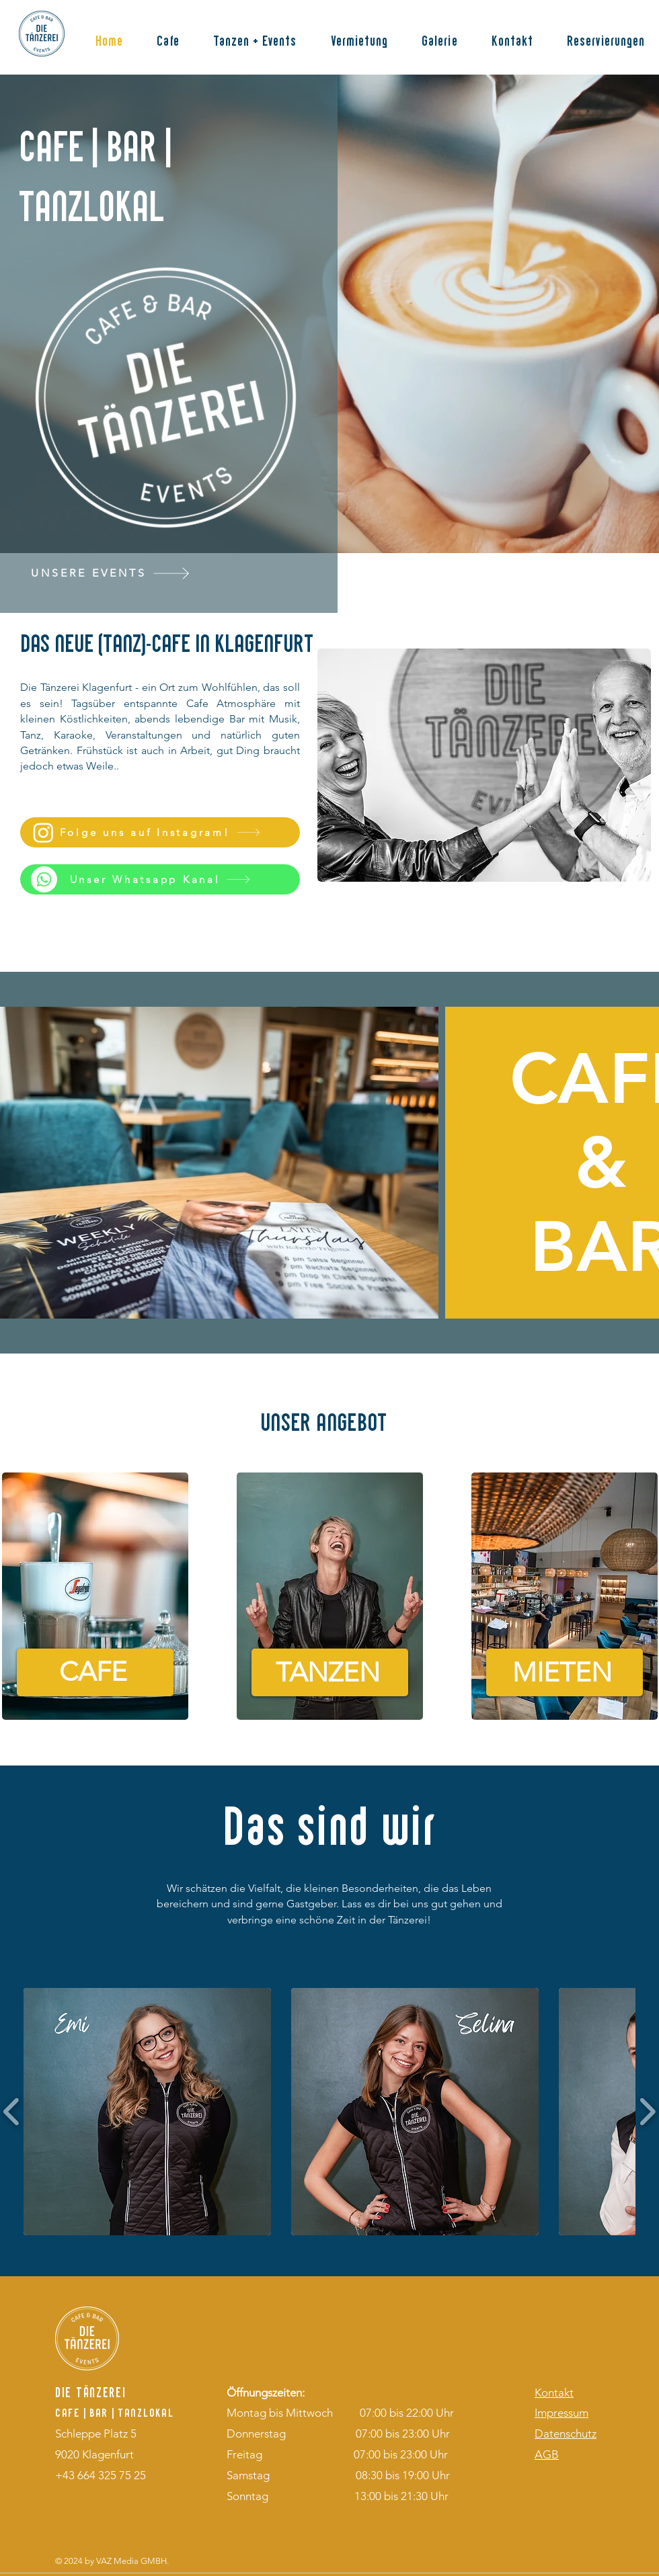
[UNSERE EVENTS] (111, 573)
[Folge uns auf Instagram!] (160, 832)
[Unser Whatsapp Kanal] (160, 879)
